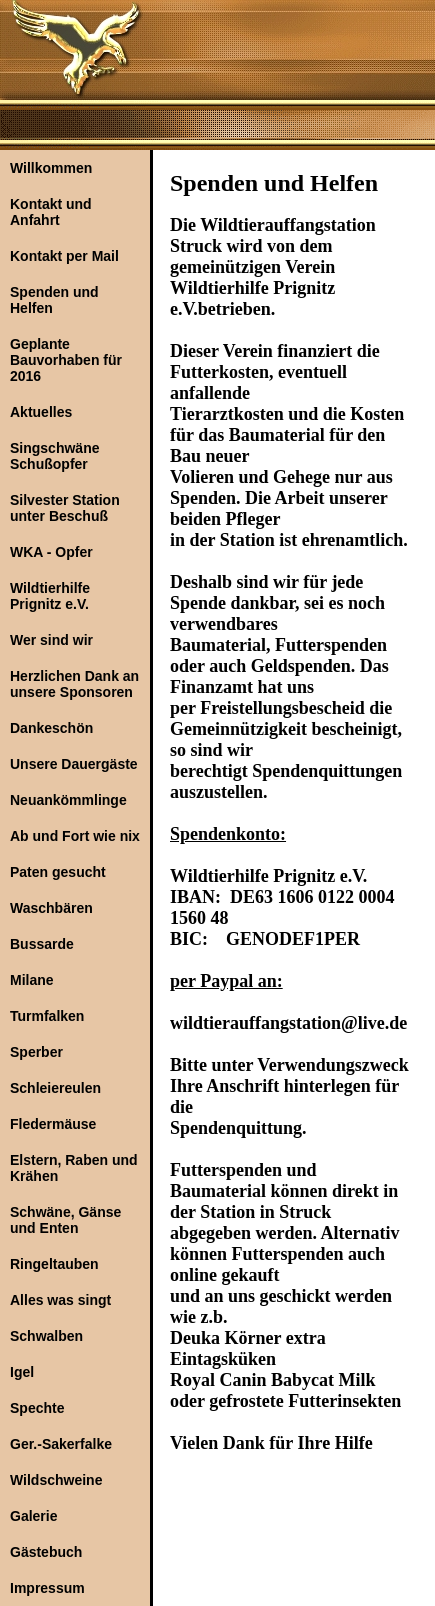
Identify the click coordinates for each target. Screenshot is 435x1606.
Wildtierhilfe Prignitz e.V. (50, 596)
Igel (22, 1372)
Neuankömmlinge (68, 800)
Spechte (37, 1408)
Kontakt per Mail (64, 256)
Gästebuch (46, 1552)
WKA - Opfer (51, 552)
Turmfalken (47, 1016)
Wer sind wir (51, 640)
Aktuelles (41, 412)
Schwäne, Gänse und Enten (65, 1220)
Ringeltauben (54, 1264)
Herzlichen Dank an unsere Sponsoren (74, 684)
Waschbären (51, 908)
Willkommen (51, 168)
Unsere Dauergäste (74, 764)
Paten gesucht (58, 872)
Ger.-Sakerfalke (61, 1444)
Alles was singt (60, 1300)
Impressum (47, 1588)
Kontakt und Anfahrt (51, 212)
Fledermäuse (53, 1124)
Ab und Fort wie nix (75, 836)
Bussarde (42, 944)
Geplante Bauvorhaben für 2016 (66, 360)
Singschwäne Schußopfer (54, 456)
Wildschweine (56, 1480)
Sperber (36, 1052)
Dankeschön (51, 728)
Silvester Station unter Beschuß (65, 508)
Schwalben (46, 1336)
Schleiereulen (55, 1088)
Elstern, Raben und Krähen (74, 1168)
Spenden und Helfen (54, 300)
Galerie (33, 1516)
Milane (32, 980)
